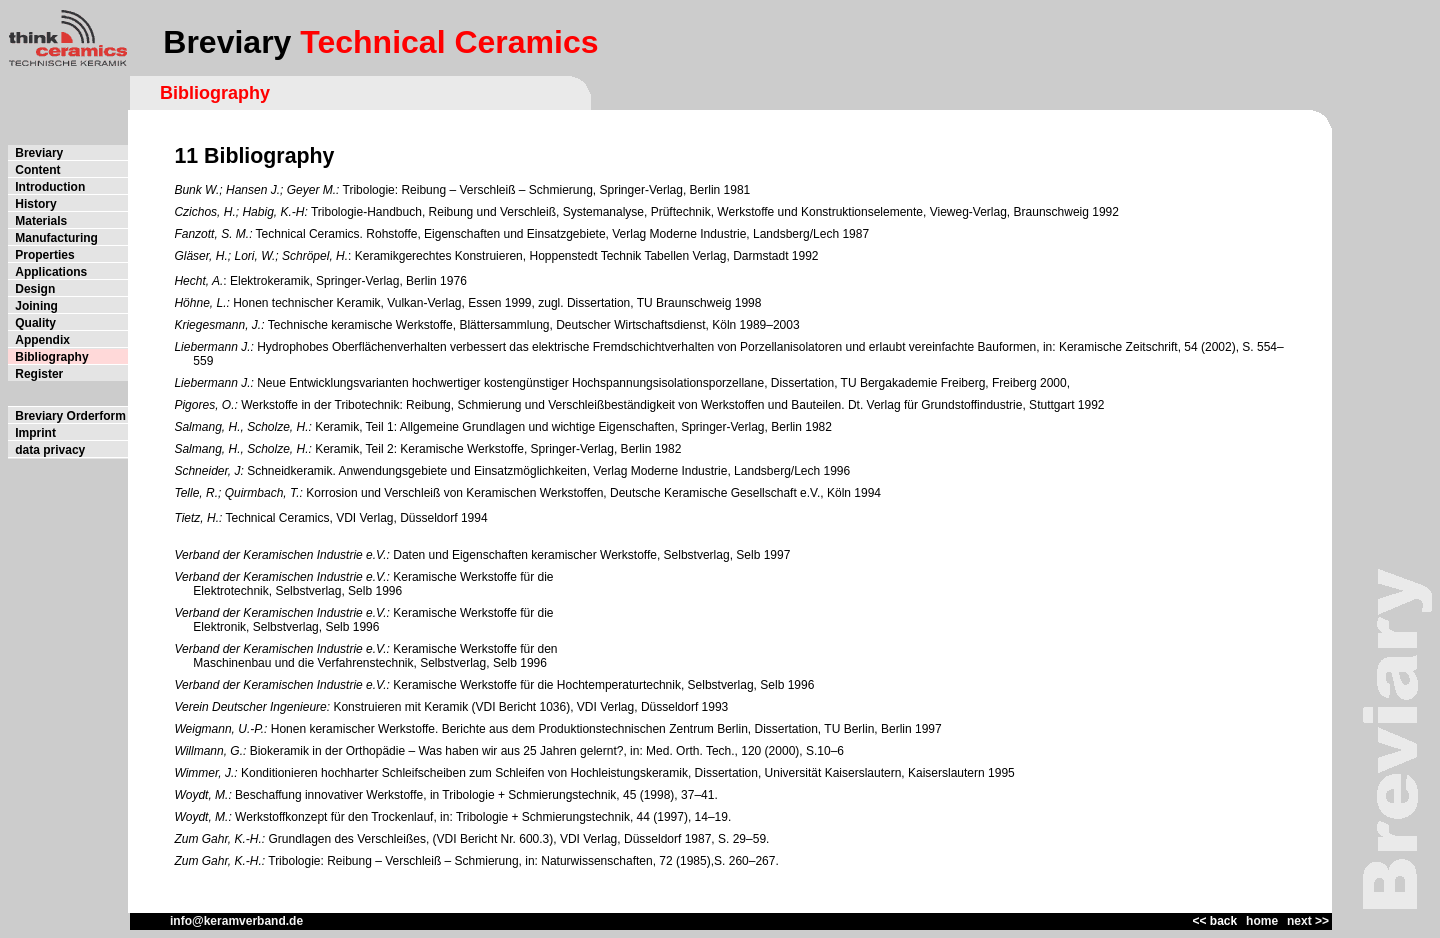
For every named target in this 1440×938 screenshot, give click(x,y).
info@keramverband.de (216, 921)
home (1262, 921)
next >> (1308, 921)
